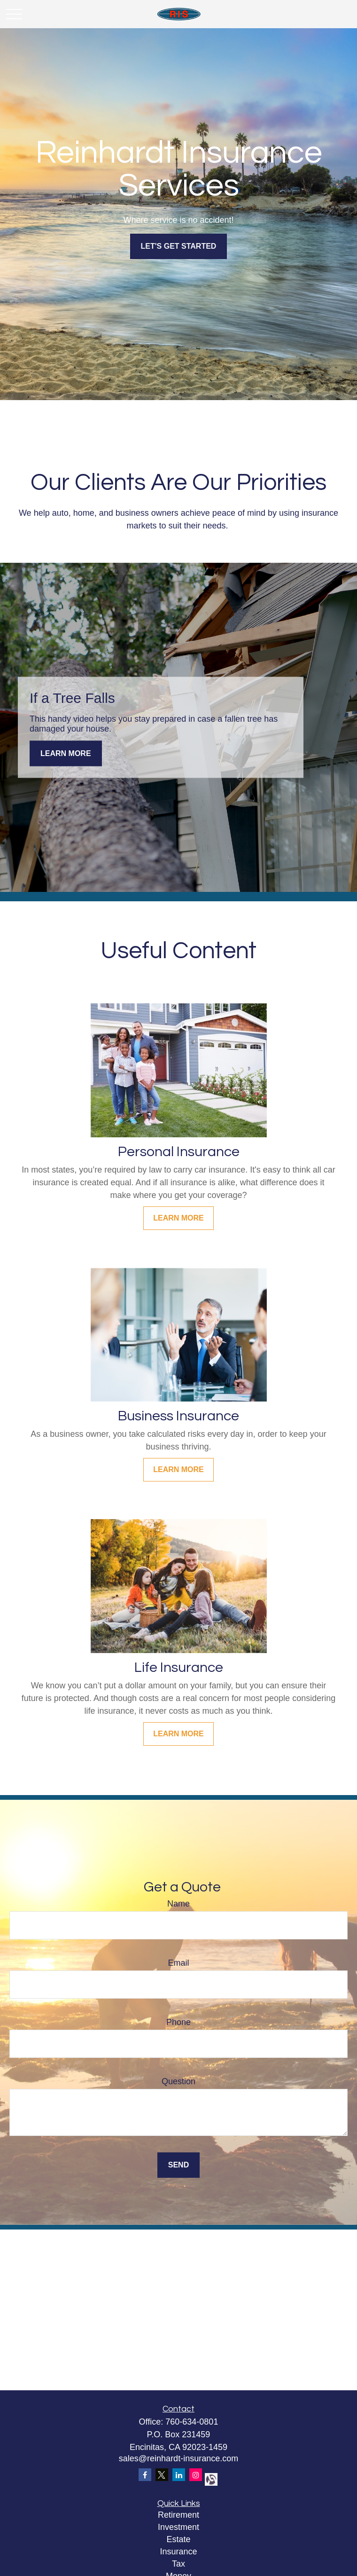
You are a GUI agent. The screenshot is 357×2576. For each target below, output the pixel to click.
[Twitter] (161, 2474)
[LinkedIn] (178, 2474)
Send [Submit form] (178, 2165)
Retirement (178, 2515)
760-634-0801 (191, 2421)
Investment (178, 2527)
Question (178, 2081)
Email (178, 1963)
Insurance (178, 2551)
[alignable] (210, 2478)
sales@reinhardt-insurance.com (178, 2458)
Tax (178, 2563)
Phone (178, 2022)
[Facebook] (145, 2474)
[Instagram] (195, 2474)
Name (178, 1903)
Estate (178, 2539)
